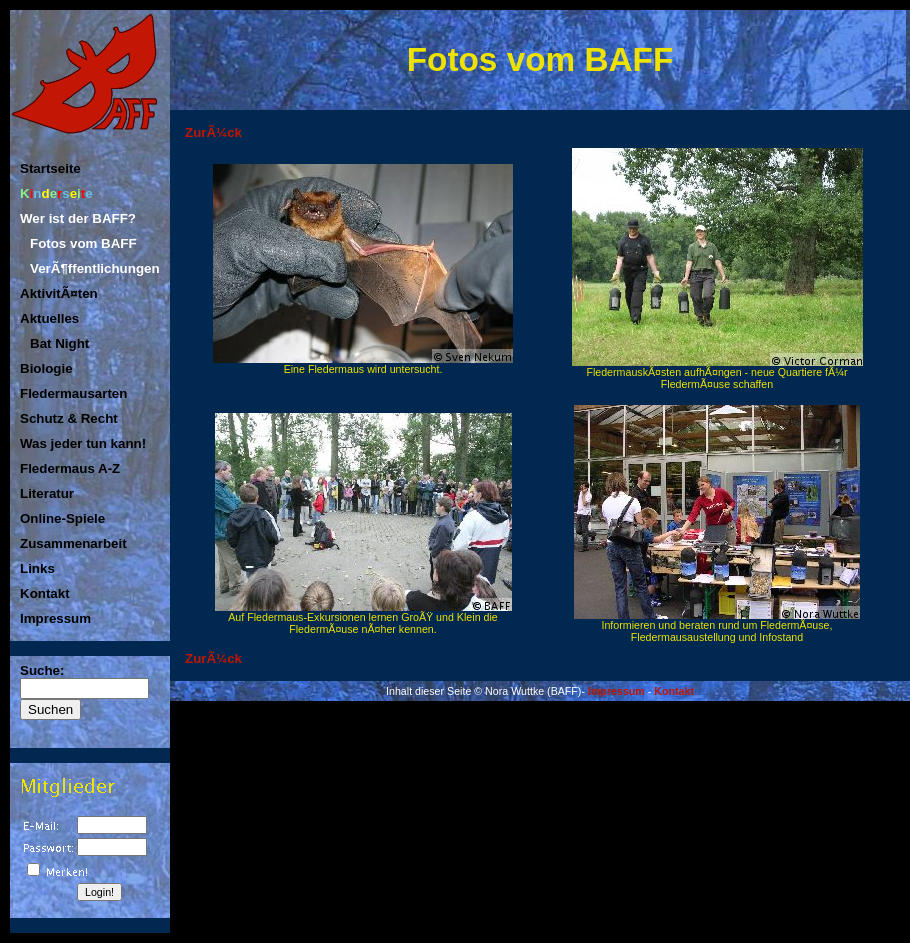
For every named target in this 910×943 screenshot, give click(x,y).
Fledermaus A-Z (70, 468)
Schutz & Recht (69, 418)
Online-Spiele (62, 518)
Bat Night (59, 343)
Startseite (50, 168)
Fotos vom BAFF (83, 243)
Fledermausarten (73, 393)
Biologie (46, 368)
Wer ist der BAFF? (78, 218)
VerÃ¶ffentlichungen (95, 268)
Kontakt (45, 593)
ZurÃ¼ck (213, 132)
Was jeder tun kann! (83, 443)
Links (37, 568)
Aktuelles (49, 318)
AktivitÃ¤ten (59, 293)
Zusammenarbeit (73, 543)
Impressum (55, 618)
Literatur (47, 493)
